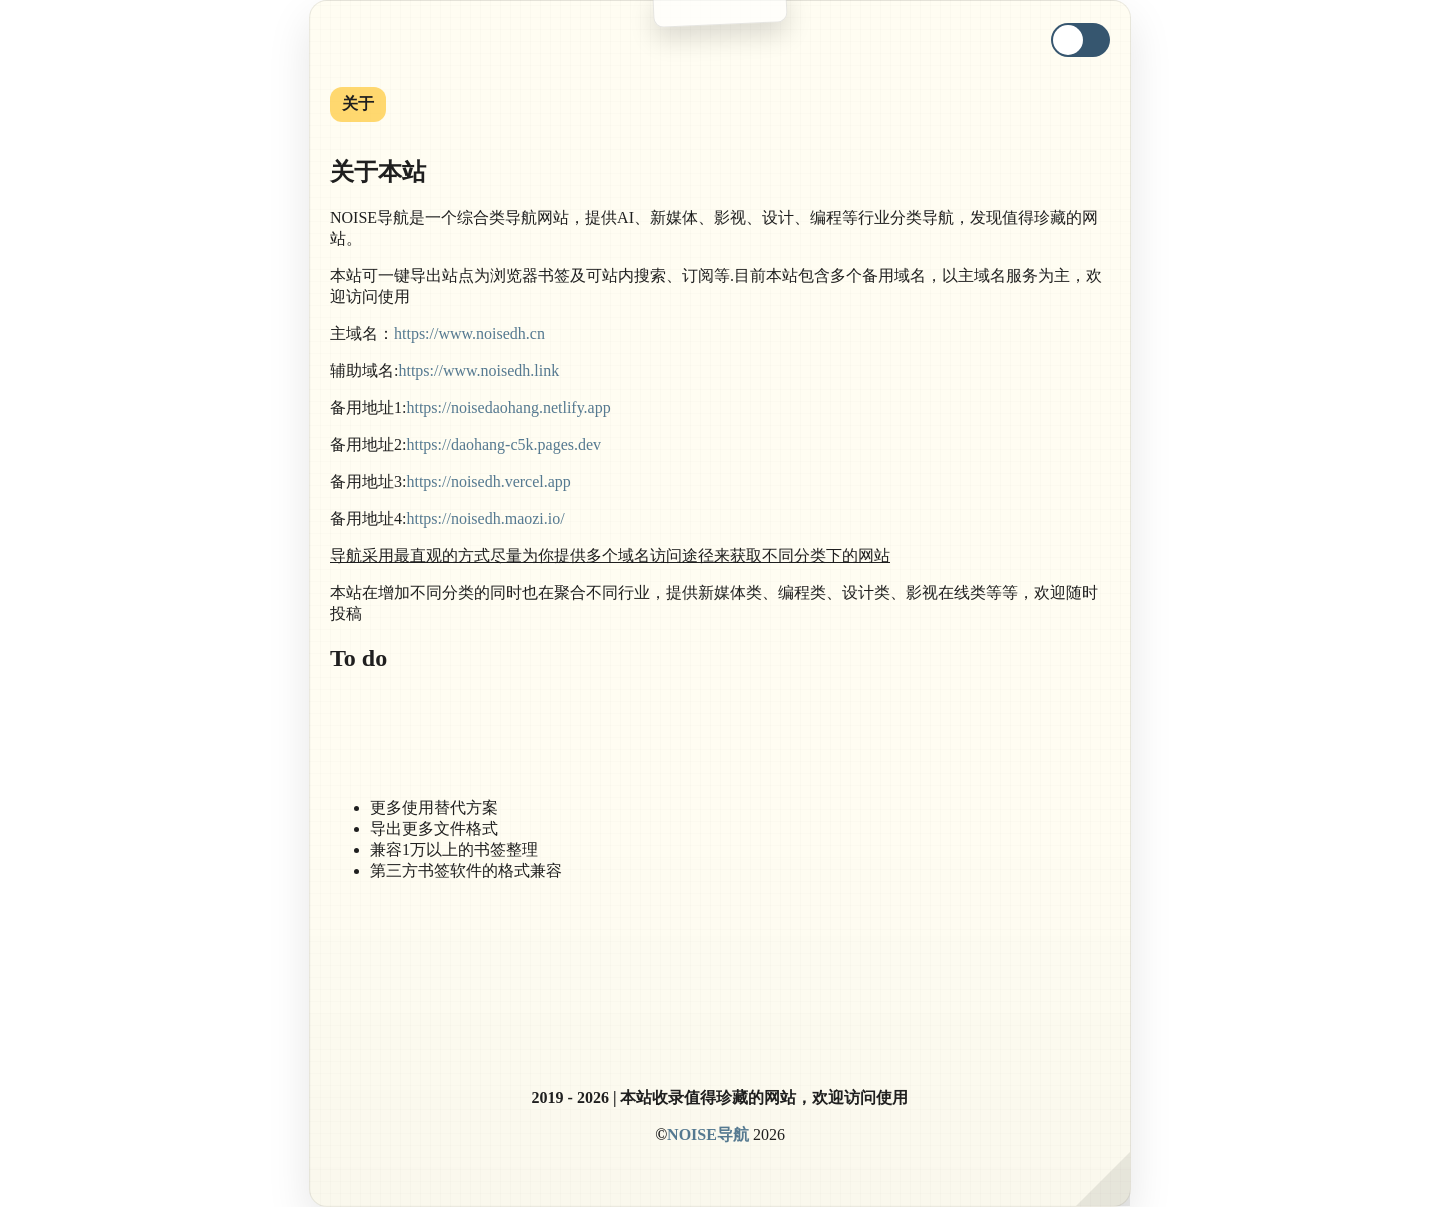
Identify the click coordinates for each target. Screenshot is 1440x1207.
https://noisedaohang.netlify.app (508, 407)
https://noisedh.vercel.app (488, 481)
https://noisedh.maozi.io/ (485, 518)
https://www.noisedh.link (478, 370)
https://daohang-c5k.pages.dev (503, 444)
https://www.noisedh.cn (469, 333)
